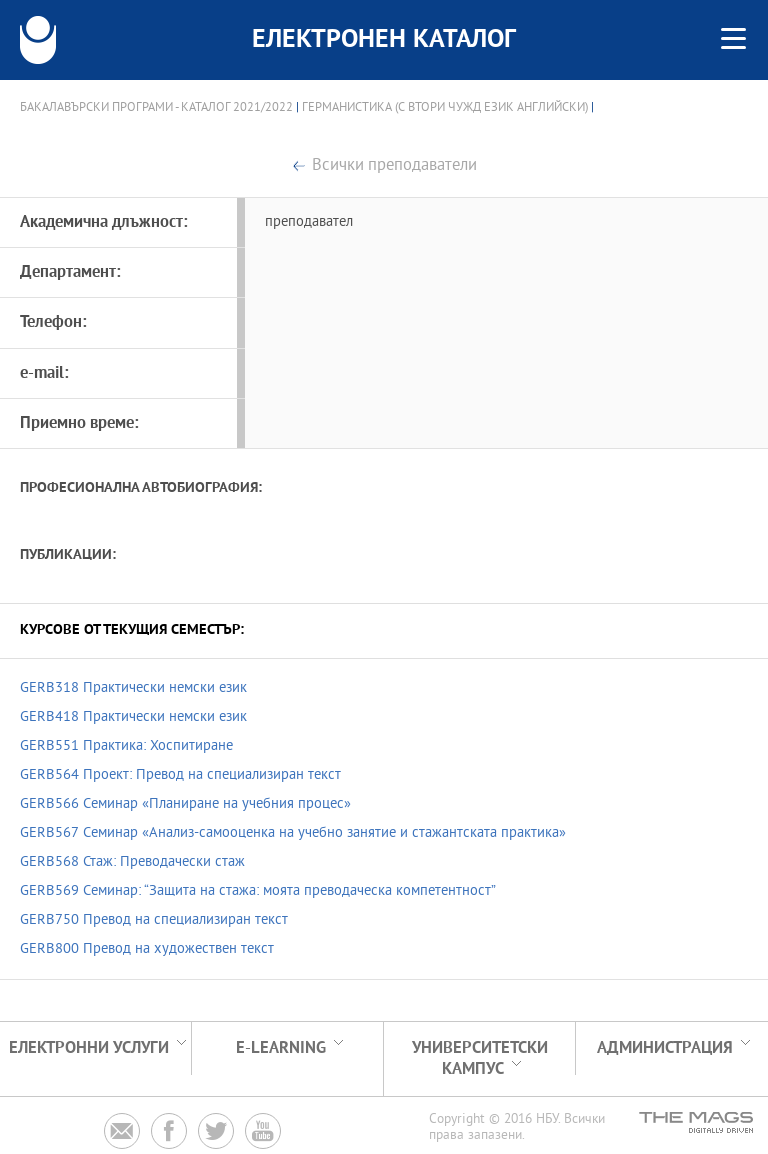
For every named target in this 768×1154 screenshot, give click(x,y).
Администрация (665, 1048)
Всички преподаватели (394, 166)
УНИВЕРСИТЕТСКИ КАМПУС (480, 1059)
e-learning (281, 1048)
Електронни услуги (89, 1048)
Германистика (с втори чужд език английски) (445, 108)
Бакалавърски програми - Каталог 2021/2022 (156, 108)
